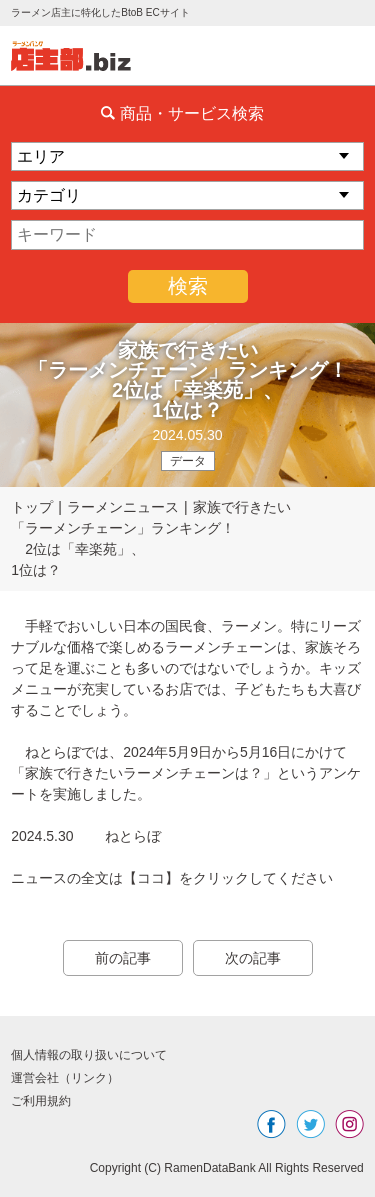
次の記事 (253, 958)
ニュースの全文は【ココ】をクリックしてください (172, 878)
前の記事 (123, 958)
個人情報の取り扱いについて (89, 1055)
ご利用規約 (41, 1101)
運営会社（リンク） (65, 1078)
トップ (32, 507)
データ (188, 461)
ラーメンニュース (123, 507)
